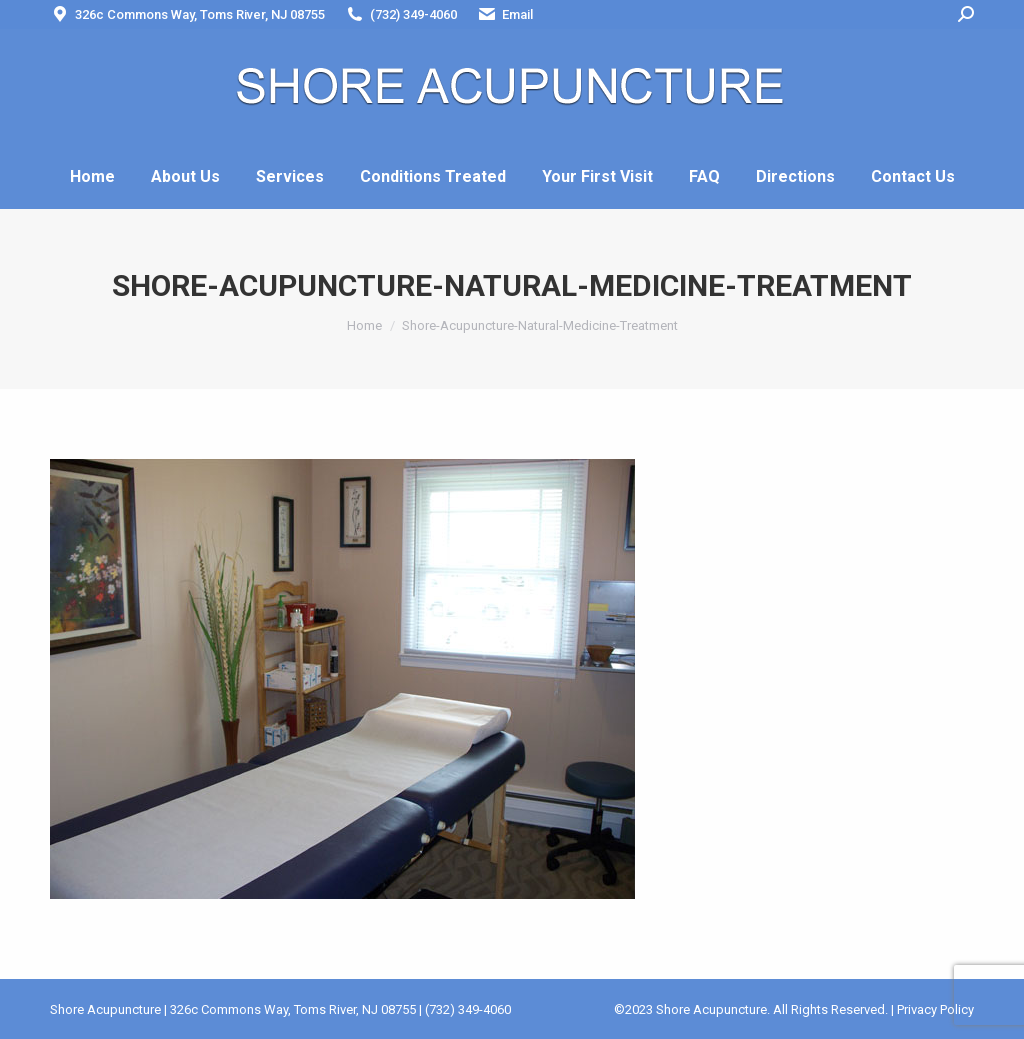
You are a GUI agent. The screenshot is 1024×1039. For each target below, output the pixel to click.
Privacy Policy (935, 1009)
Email (505, 14)
